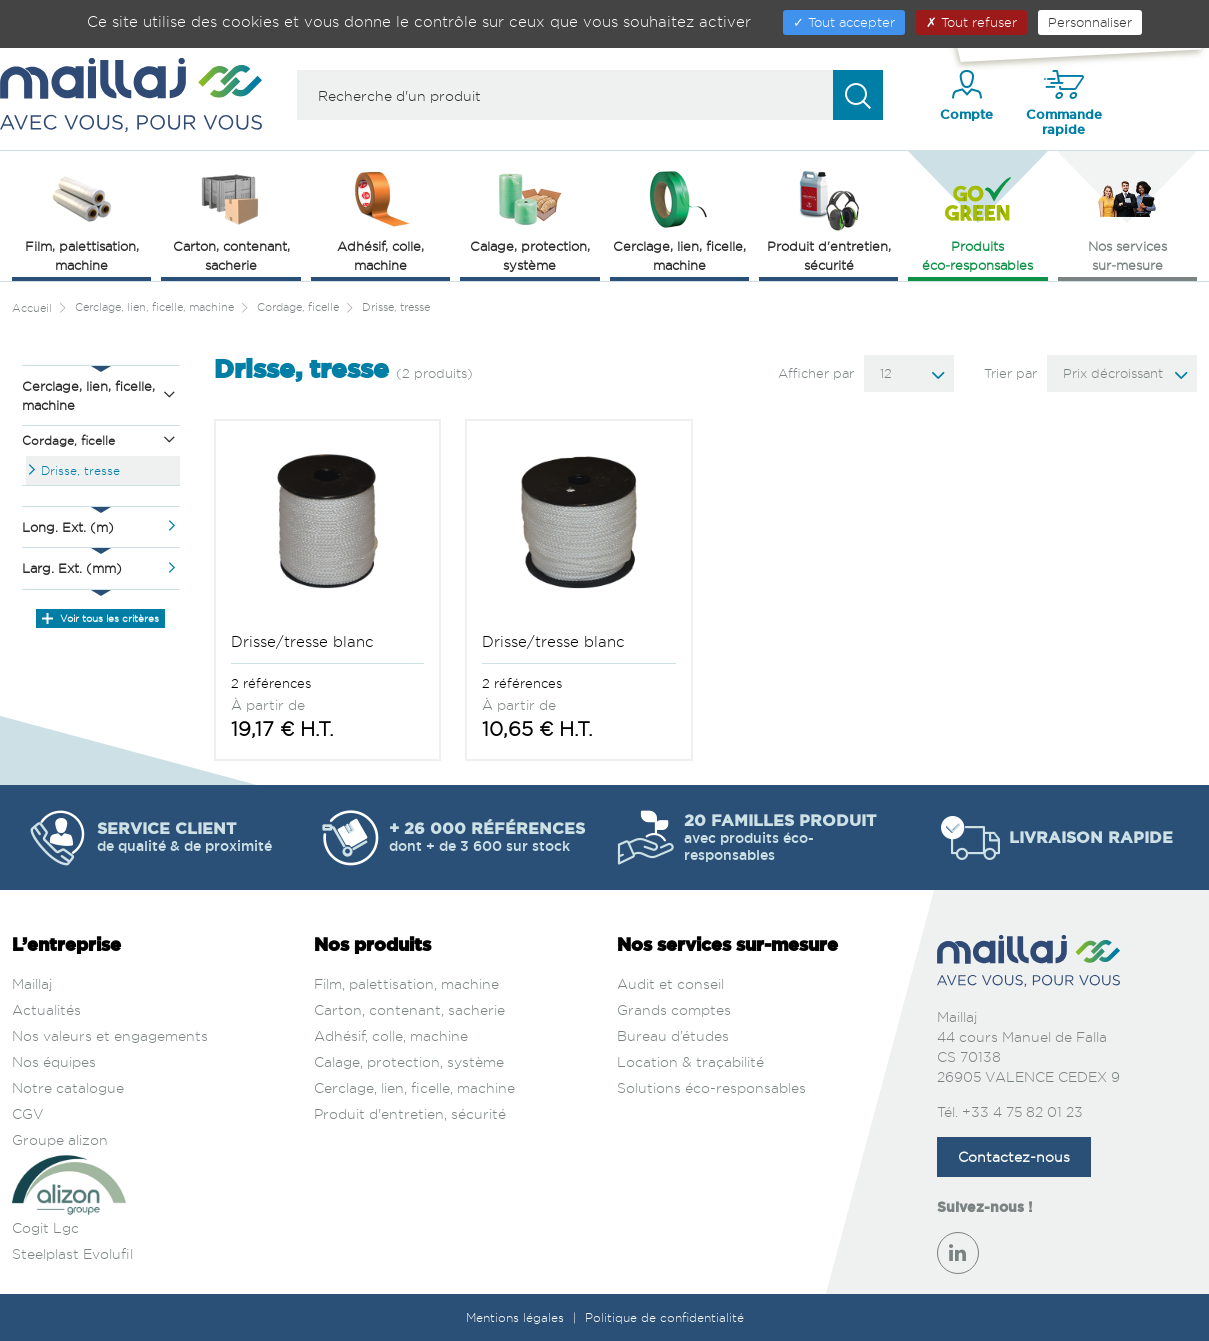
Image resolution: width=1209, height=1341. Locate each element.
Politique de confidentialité (664, 1317)
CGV (28, 1113)
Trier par (1010, 373)
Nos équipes (54, 1061)
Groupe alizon (60, 1139)
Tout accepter (844, 22)
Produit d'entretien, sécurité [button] (829, 219)
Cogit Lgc (45, 1227)
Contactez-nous (1014, 1156)
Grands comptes (674, 1009)
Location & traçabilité (690, 1061)
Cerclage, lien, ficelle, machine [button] (679, 219)
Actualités (46, 1009)
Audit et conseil (670, 983)
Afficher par (816, 373)
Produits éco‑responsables (977, 219)
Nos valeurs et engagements (110, 1035)
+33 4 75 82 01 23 (1022, 1111)
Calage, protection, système (409, 1061)
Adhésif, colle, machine (391, 1035)
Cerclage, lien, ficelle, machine (414, 1087)
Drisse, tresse (80, 470)
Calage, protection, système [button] (530, 219)
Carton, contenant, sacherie (409, 1009)
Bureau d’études (673, 1035)
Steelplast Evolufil (72, 1253)
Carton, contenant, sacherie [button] (231, 219)
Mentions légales (517, 1317)
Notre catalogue (68, 1087)
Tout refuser (971, 22)
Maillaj (32, 983)
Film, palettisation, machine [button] (82, 219)
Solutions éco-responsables (711, 1087)
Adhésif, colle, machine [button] (380, 219)
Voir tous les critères (100, 618)
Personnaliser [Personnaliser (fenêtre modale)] (1090, 22)
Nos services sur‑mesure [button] (1127, 219)
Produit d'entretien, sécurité (410, 1113)
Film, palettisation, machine (406, 983)
